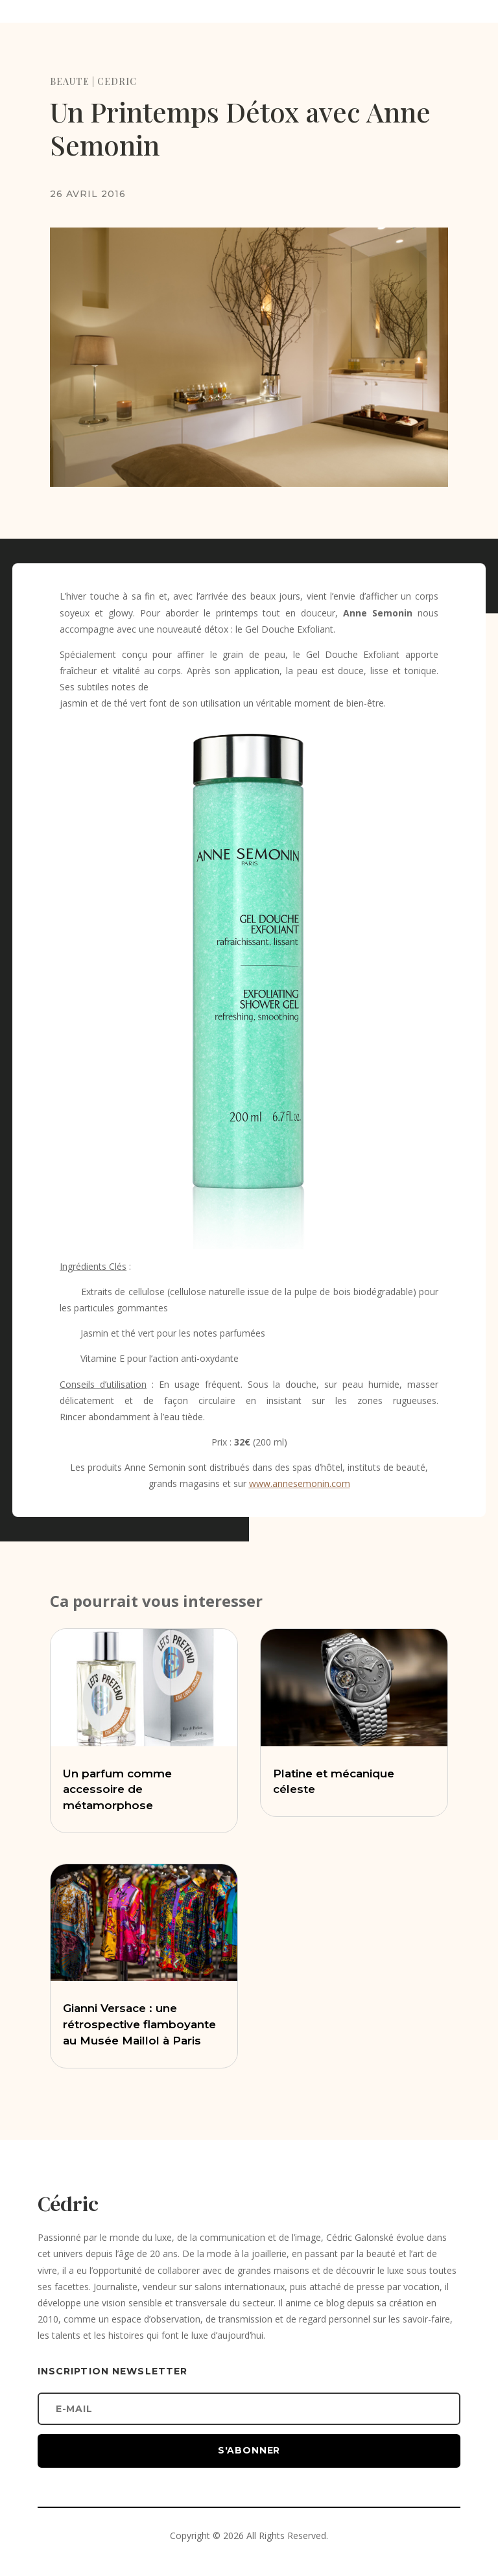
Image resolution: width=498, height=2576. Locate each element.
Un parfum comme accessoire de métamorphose (117, 1789)
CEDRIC (117, 81)
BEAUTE (69, 81)
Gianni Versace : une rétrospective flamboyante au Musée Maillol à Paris (139, 2024)
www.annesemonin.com (299, 1483)
